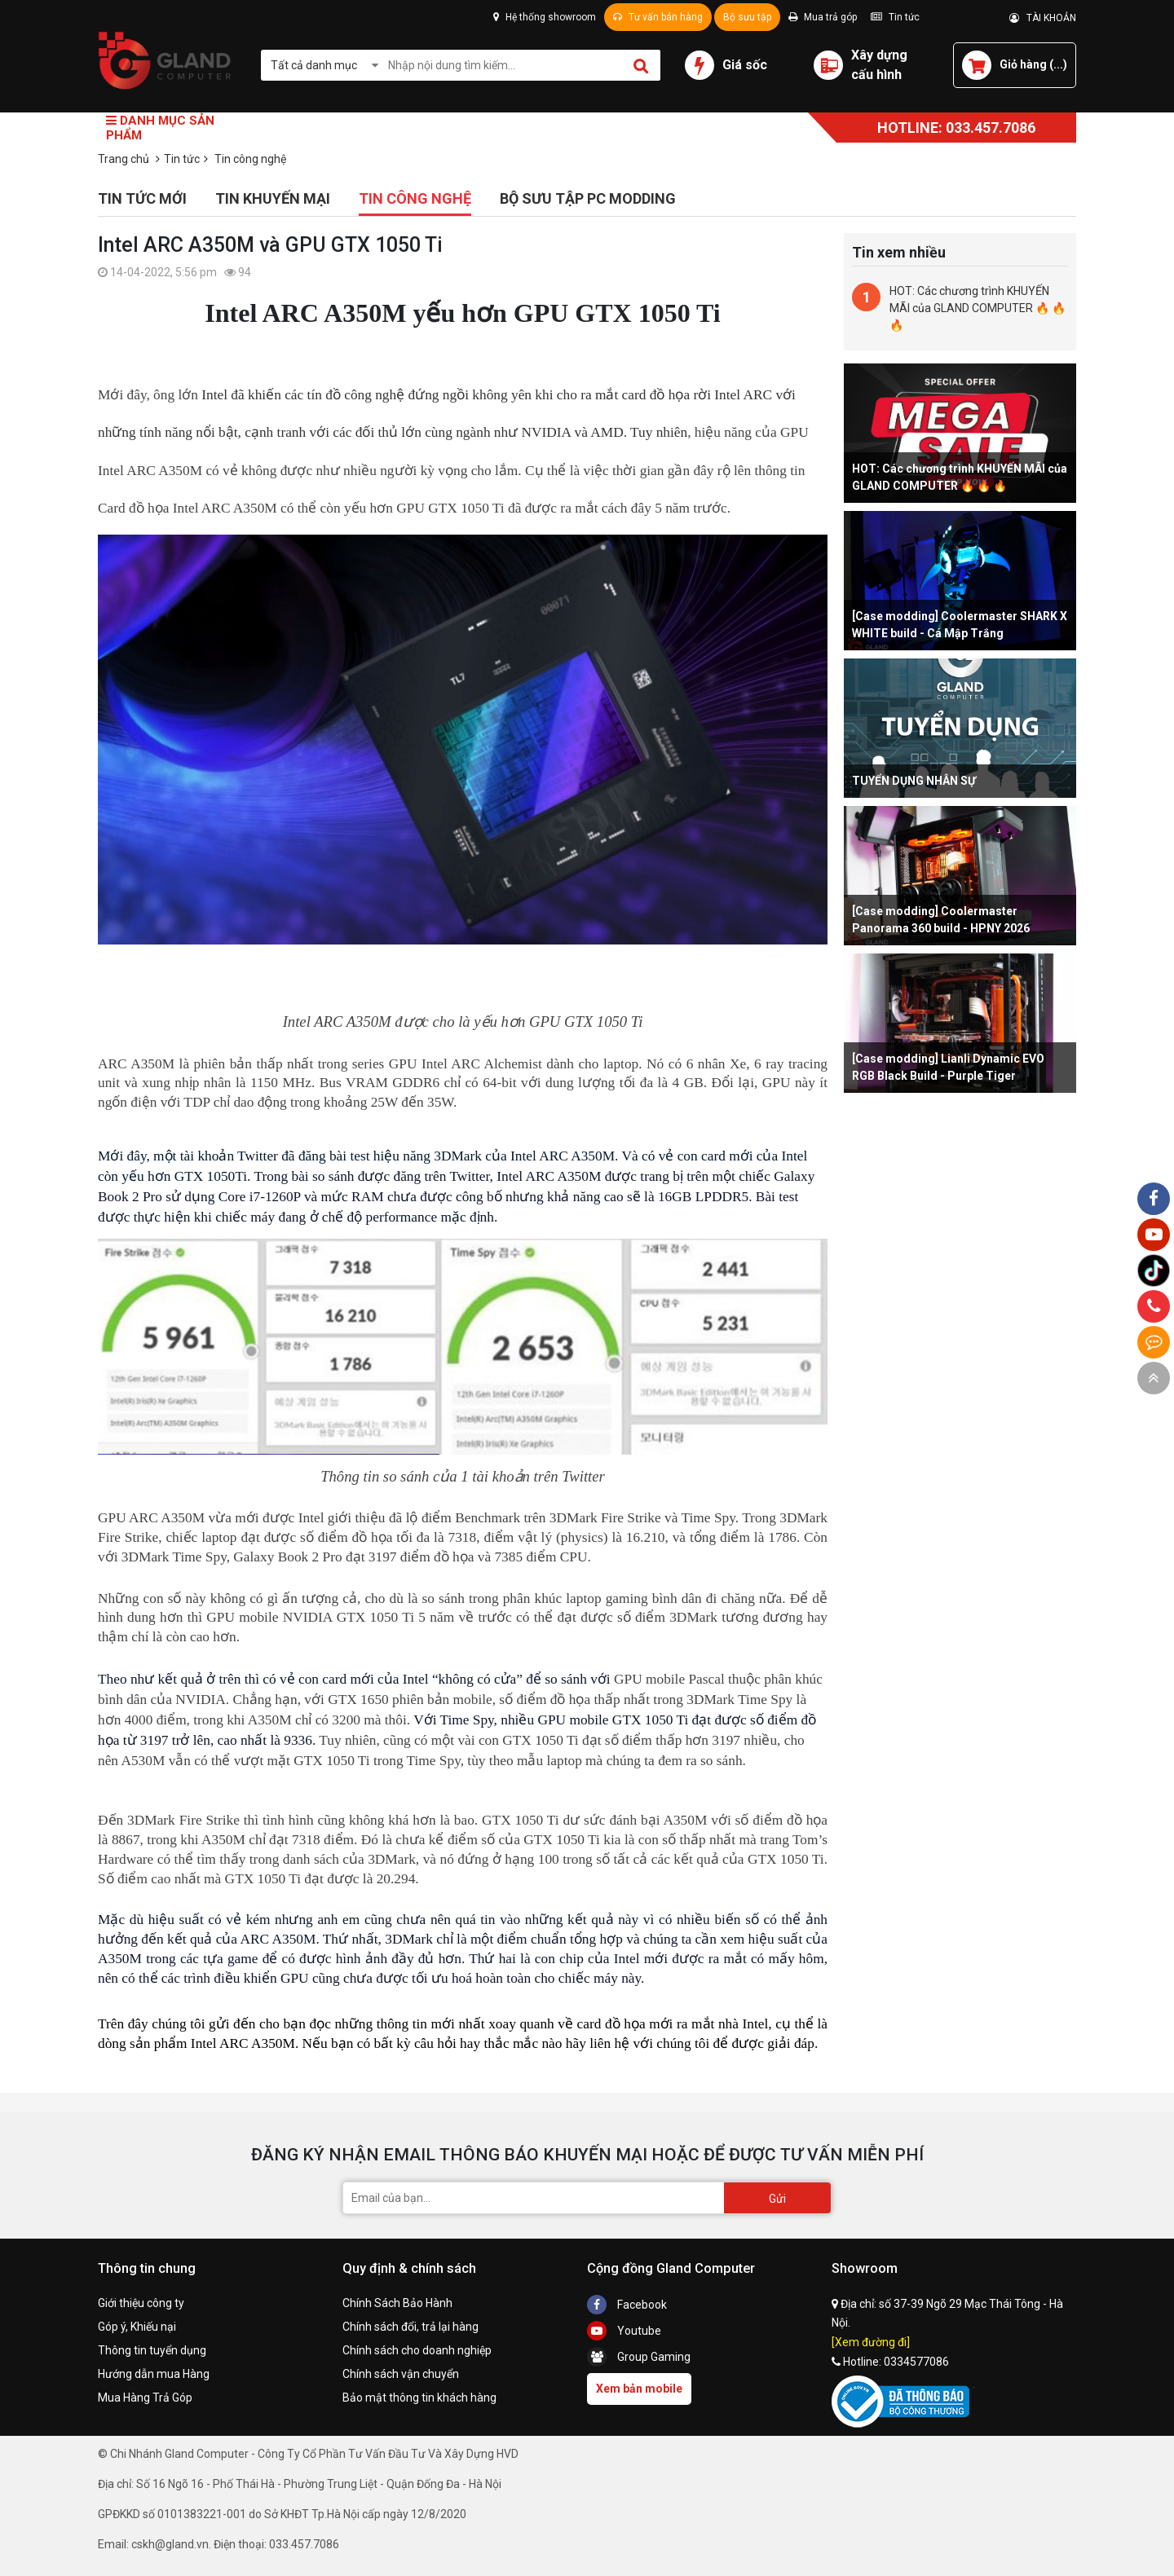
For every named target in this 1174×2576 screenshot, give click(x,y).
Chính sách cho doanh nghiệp (417, 2350)
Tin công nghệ (415, 198)
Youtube (624, 2330)
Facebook (627, 2304)
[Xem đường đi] (871, 2342)
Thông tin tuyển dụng (152, 2350)
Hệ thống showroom (544, 17)
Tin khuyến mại (272, 198)
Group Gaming (639, 2357)
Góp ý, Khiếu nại (137, 2326)
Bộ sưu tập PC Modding (588, 198)
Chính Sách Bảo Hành (397, 2303)
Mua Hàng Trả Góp (145, 2397)
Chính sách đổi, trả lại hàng (410, 2326)
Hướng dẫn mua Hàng (154, 2373)
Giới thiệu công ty (141, 2303)
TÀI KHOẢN (1042, 18)
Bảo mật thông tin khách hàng (419, 2397)
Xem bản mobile (639, 2388)
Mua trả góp (822, 17)
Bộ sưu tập (747, 17)
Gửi (777, 2198)
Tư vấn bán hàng (658, 17)
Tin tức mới (142, 198)
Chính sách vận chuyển (400, 2373)
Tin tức (895, 17)
